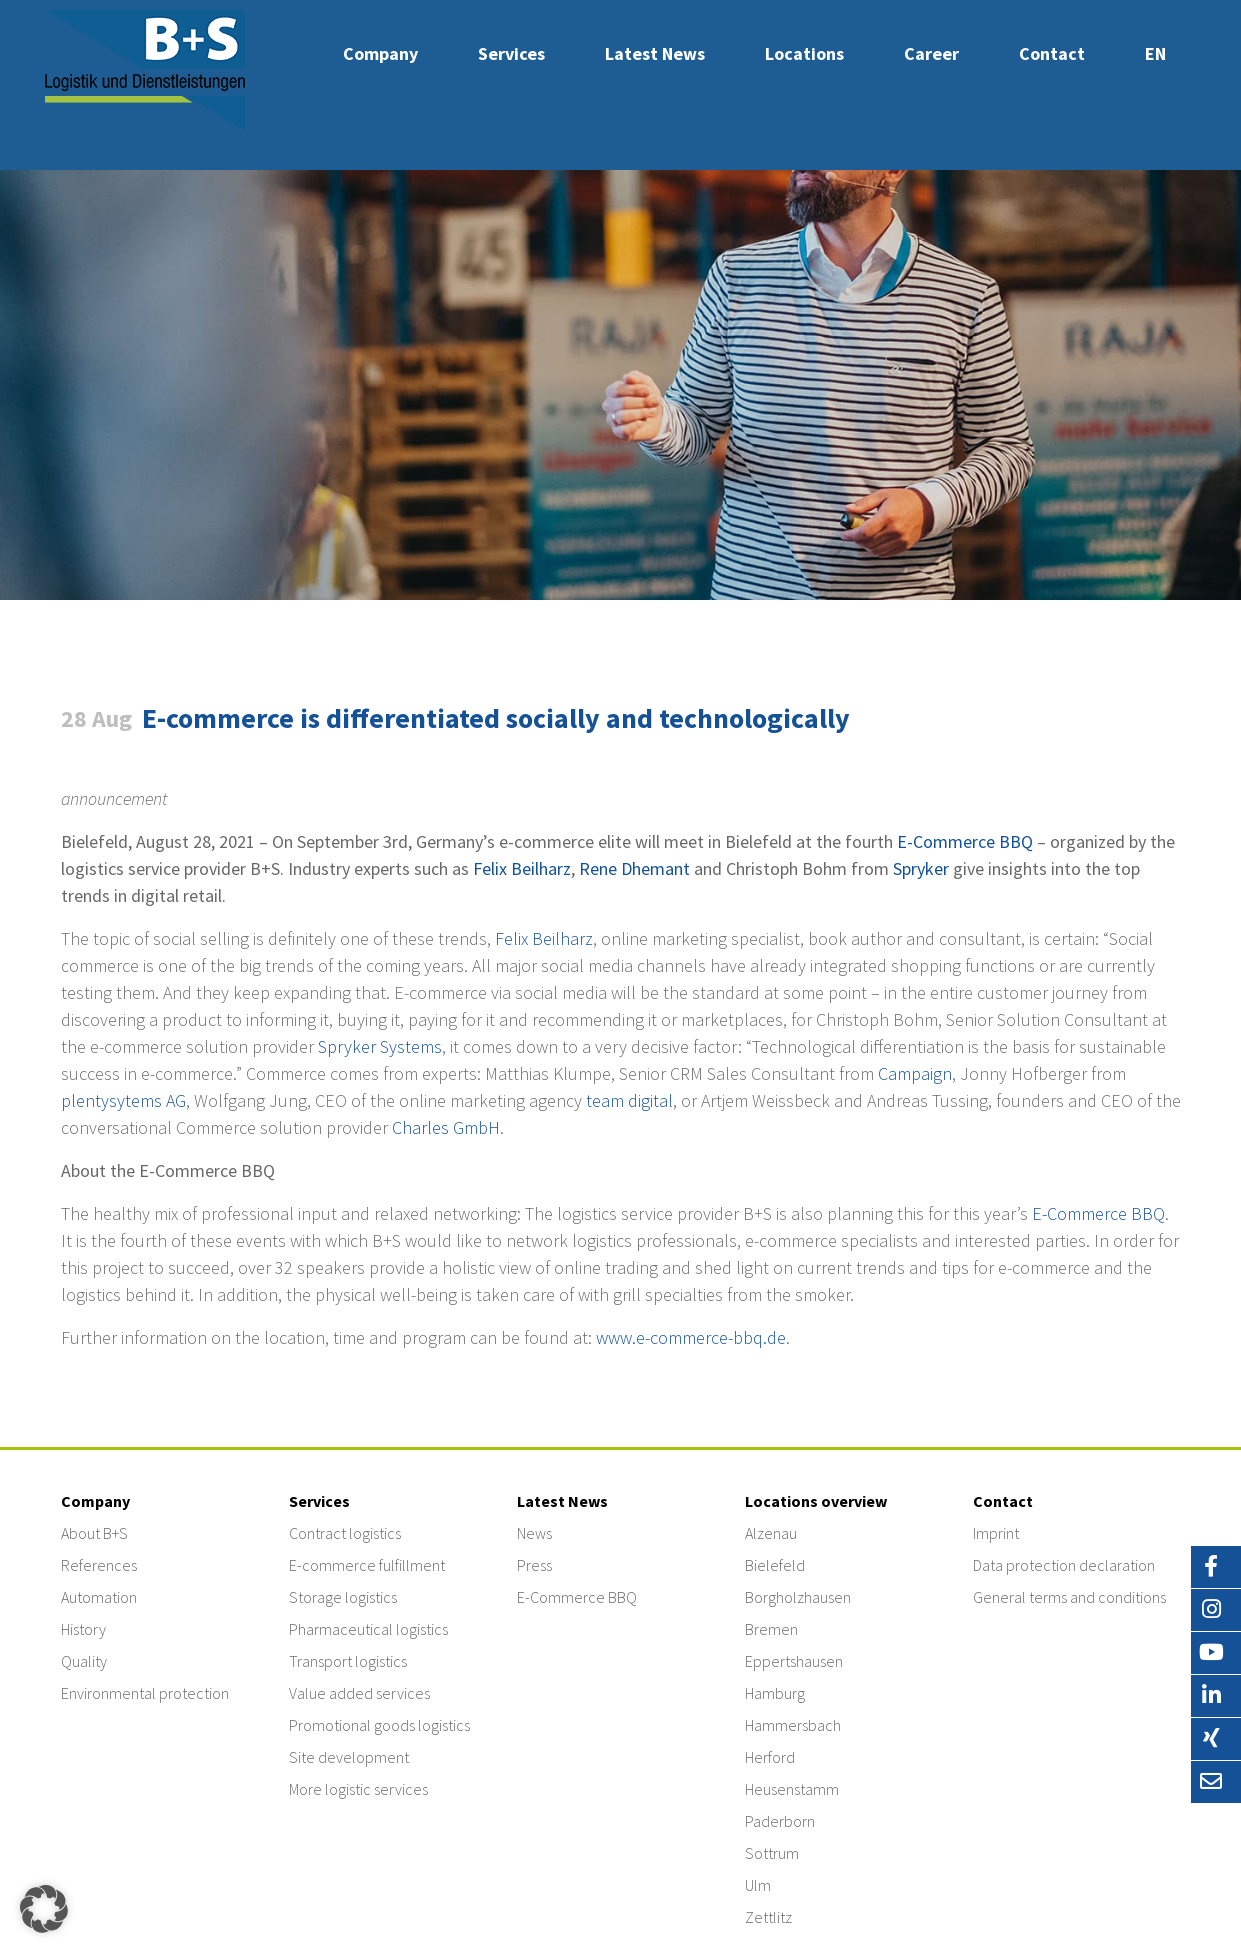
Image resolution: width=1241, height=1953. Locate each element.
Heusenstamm (792, 1789)
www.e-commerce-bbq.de (691, 1337)
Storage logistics (343, 1597)
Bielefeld (775, 1565)
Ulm (758, 1885)
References (99, 1565)
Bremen (771, 1629)
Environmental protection (145, 1693)
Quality (84, 1661)
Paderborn (780, 1821)
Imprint (996, 1533)
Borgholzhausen (798, 1597)
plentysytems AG (123, 1100)
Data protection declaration (1064, 1565)
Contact (1052, 53)
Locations (804, 53)
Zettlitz (768, 1917)
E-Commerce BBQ (965, 841)
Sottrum (772, 1853)
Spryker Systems (380, 1046)
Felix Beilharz (522, 868)
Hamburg (775, 1693)
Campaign (915, 1073)
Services (511, 53)
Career (931, 53)
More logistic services (358, 1789)
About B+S (94, 1533)
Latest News (655, 53)
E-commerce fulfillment (367, 1565)
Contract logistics (345, 1533)
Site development (349, 1757)
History (83, 1629)
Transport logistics (348, 1661)
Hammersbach (793, 1725)
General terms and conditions (1069, 1597)
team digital (629, 1100)
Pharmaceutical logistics (368, 1629)
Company (380, 53)
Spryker (921, 868)
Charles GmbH (446, 1127)
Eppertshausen (794, 1661)
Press (534, 1565)
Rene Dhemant (634, 868)
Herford (770, 1757)
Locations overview (816, 1501)
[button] (44, 1909)
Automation (99, 1597)
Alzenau (771, 1533)
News (534, 1533)
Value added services (359, 1693)
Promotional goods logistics (379, 1725)
